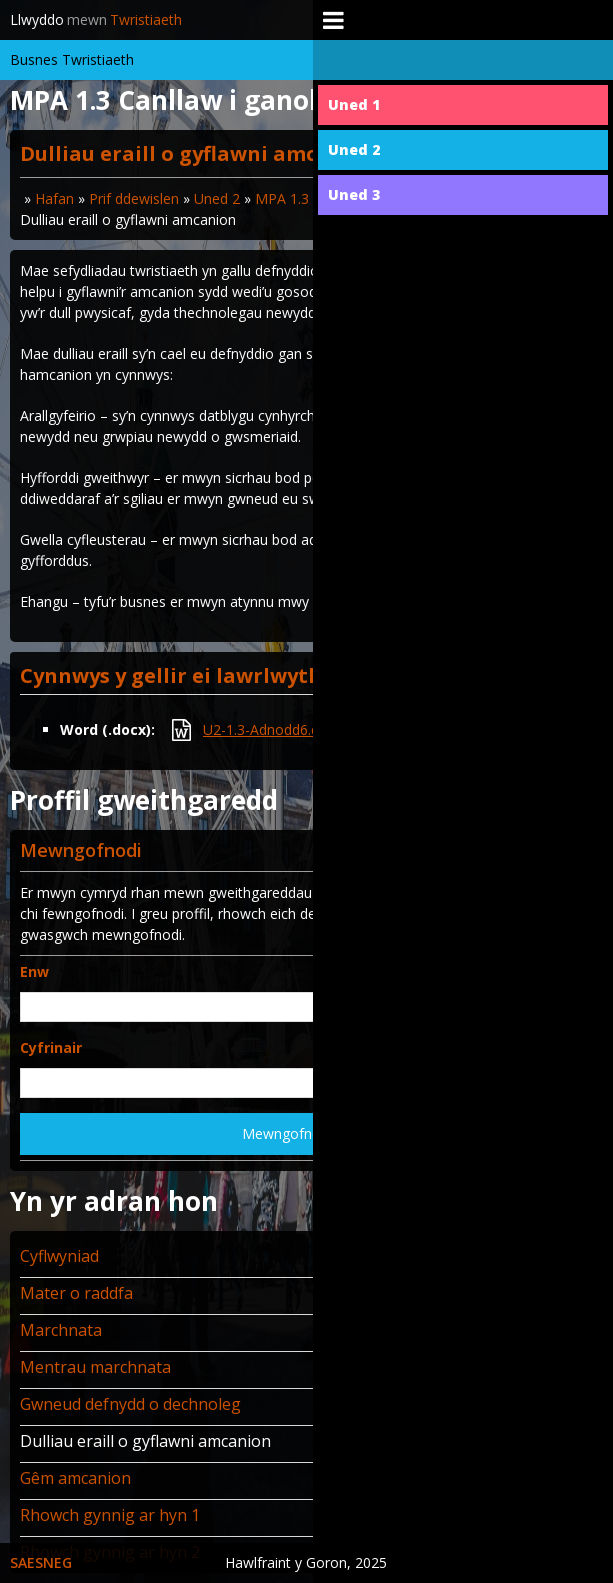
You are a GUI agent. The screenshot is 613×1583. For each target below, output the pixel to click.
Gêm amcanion (75, 1478)
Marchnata (61, 1330)
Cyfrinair (51, 1047)
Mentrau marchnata (95, 1367)
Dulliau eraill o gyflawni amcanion (145, 1441)
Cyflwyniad (59, 1256)
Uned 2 (217, 198)
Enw (34, 971)
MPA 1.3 (282, 198)
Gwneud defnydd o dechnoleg (130, 1404)
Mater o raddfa (76, 1293)
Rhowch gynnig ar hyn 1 (110, 1515)
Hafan (54, 198)
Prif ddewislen (134, 198)
